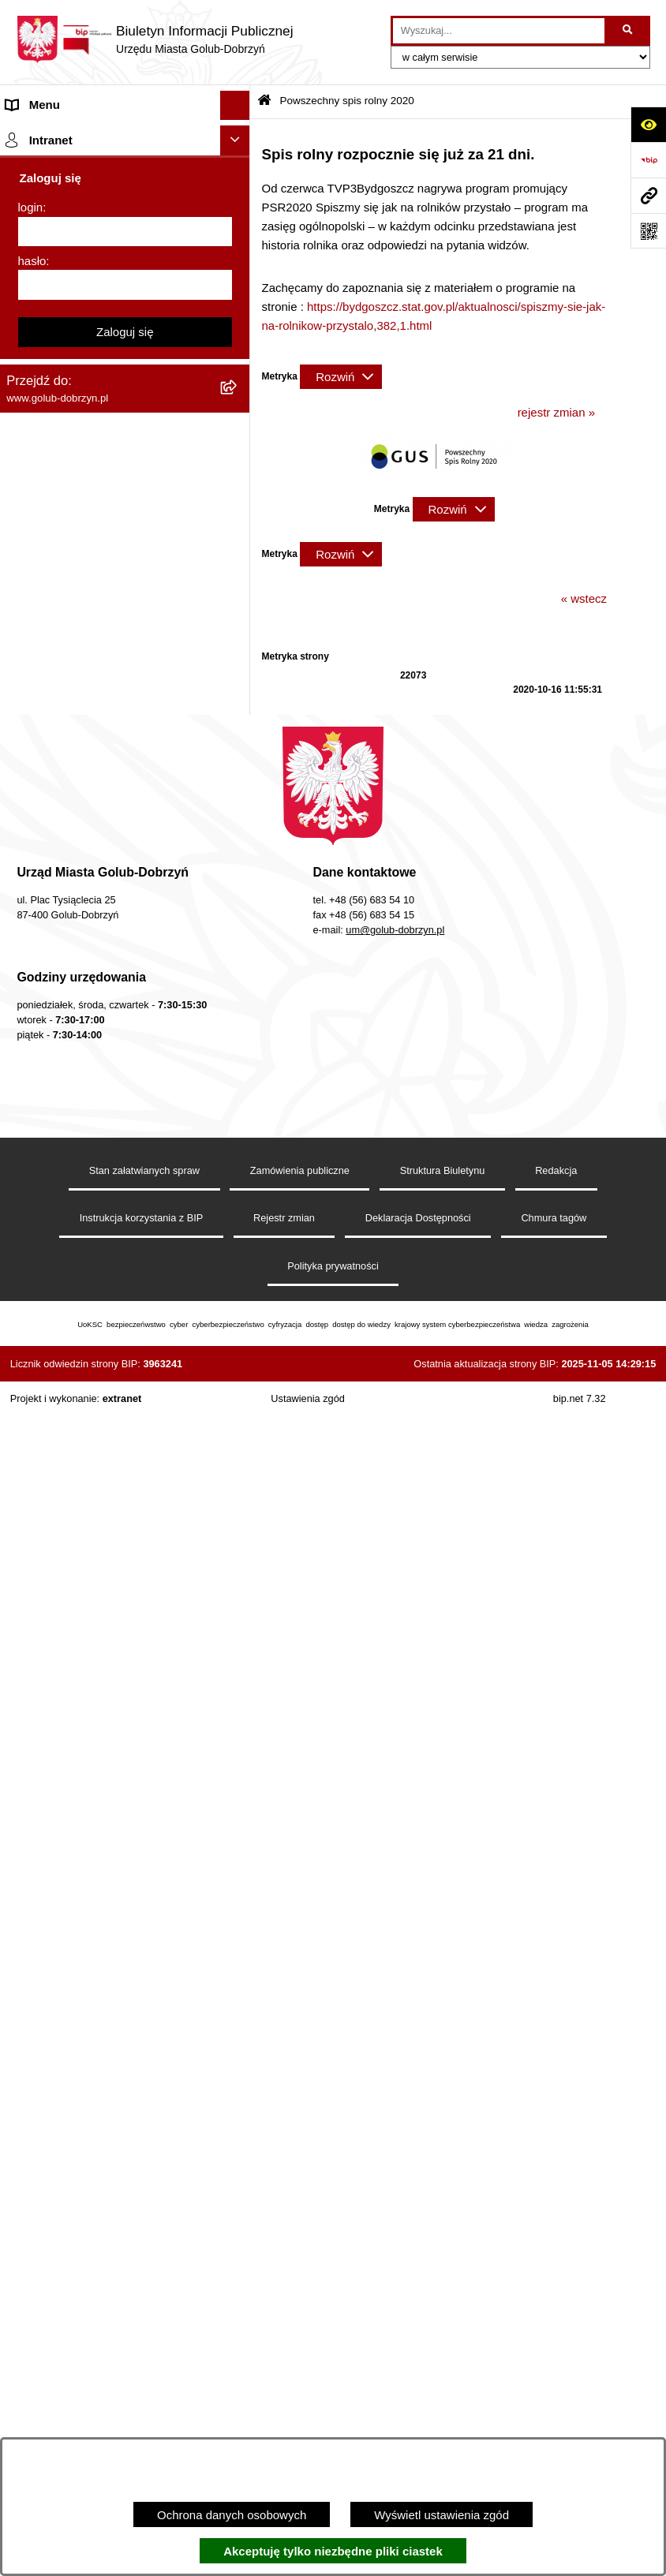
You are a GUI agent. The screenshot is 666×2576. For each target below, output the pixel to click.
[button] (434, 481)
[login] (125, 1693)
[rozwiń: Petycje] (238, 313)
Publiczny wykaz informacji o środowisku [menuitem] (112, 518)
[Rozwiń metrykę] (341, 377)
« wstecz (584, 598)
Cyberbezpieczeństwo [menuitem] (64, 1270)
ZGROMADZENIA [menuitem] (54, 1412)
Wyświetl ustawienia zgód (441, 2515)
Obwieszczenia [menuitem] (46, 655)
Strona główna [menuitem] (44, 134)
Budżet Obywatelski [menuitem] (58, 868)
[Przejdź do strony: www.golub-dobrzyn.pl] (648, 195)
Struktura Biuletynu (442, 2329)
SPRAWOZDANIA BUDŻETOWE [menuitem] (93, 459)
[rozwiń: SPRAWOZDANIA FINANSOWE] (238, 490)
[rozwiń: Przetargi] (238, 372)
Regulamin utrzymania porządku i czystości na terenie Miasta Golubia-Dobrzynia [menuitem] (101, 974)
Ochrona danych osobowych (231, 2515)
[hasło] (125, 1747)
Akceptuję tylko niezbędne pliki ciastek (333, 2551)
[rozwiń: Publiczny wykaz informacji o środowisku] (238, 519)
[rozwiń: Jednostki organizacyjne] (238, 224)
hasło (32, 1722)
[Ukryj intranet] (235, 1602)
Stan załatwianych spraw (144, 2329)
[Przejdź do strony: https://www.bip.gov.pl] (648, 160)
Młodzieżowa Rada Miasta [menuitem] (75, 253)
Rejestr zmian (284, 2377)
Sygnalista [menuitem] (33, 1098)
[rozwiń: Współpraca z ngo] (238, 431)
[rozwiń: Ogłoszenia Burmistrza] (238, 283)
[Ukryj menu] (235, 106)
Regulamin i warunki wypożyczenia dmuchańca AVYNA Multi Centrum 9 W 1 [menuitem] (113, 1137)
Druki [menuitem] (20, 625)
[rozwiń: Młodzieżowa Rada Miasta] (238, 254)
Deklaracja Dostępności (418, 2377)
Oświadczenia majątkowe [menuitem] (73, 927)
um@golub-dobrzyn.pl (395, 2090)
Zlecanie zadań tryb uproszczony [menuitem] (92, 193)
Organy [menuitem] (25, 163)
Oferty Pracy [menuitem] (39, 779)
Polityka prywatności (333, 2425)
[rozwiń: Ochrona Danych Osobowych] (238, 342)
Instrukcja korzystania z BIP (142, 2377)
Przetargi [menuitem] (30, 371)
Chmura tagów (553, 2377)
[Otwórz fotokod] (648, 231)
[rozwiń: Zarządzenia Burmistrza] (238, 401)
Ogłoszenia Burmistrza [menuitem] (65, 282)
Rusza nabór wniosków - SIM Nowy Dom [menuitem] (99, 693)
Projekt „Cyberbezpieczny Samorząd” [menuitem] (104, 1472)
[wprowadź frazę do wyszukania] (499, 31)
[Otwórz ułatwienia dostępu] (648, 124)
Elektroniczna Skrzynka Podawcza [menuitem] (96, 1069)
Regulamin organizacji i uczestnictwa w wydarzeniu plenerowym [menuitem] (108, 587)
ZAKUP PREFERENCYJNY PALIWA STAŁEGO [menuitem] (102, 1309)
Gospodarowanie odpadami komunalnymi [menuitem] (78, 741)
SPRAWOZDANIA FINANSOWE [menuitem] (91, 489)
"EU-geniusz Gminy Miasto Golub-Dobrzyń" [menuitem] (96, 1510)
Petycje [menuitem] (25, 312)
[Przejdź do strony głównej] (155, 39)
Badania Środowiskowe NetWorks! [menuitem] (97, 1442)
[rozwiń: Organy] (238, 164)
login (30, 1669)
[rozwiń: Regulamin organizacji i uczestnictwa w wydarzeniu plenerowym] (238, 579)
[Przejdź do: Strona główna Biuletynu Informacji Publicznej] (264, 101)
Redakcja (556, 2329)
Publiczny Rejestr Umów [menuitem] (70, 838)
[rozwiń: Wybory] (238, 549)
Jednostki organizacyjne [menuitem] (69, 223)
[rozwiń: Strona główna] (238, 135)
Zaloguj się (125, 1793)
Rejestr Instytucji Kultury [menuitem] (69, 897)
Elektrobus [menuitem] (34, 1176)
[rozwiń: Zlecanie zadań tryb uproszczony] (238, 194)
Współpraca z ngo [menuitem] (53, 430)
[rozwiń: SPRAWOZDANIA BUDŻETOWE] (238, 460)
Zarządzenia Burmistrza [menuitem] (68, 400)
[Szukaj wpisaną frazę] (628, 31)
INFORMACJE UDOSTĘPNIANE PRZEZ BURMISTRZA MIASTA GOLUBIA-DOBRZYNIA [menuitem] (93, 1364)
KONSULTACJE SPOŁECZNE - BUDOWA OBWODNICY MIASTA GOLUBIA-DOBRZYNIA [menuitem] (93, 1222)
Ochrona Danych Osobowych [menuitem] (83, 341)
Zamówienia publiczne (300, 2329)
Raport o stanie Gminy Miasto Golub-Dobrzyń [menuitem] (103, 1031)
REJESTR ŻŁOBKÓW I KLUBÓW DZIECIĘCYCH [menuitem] (95, 1557)
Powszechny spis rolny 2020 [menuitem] (80, 809)
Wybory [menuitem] (26, 548)
